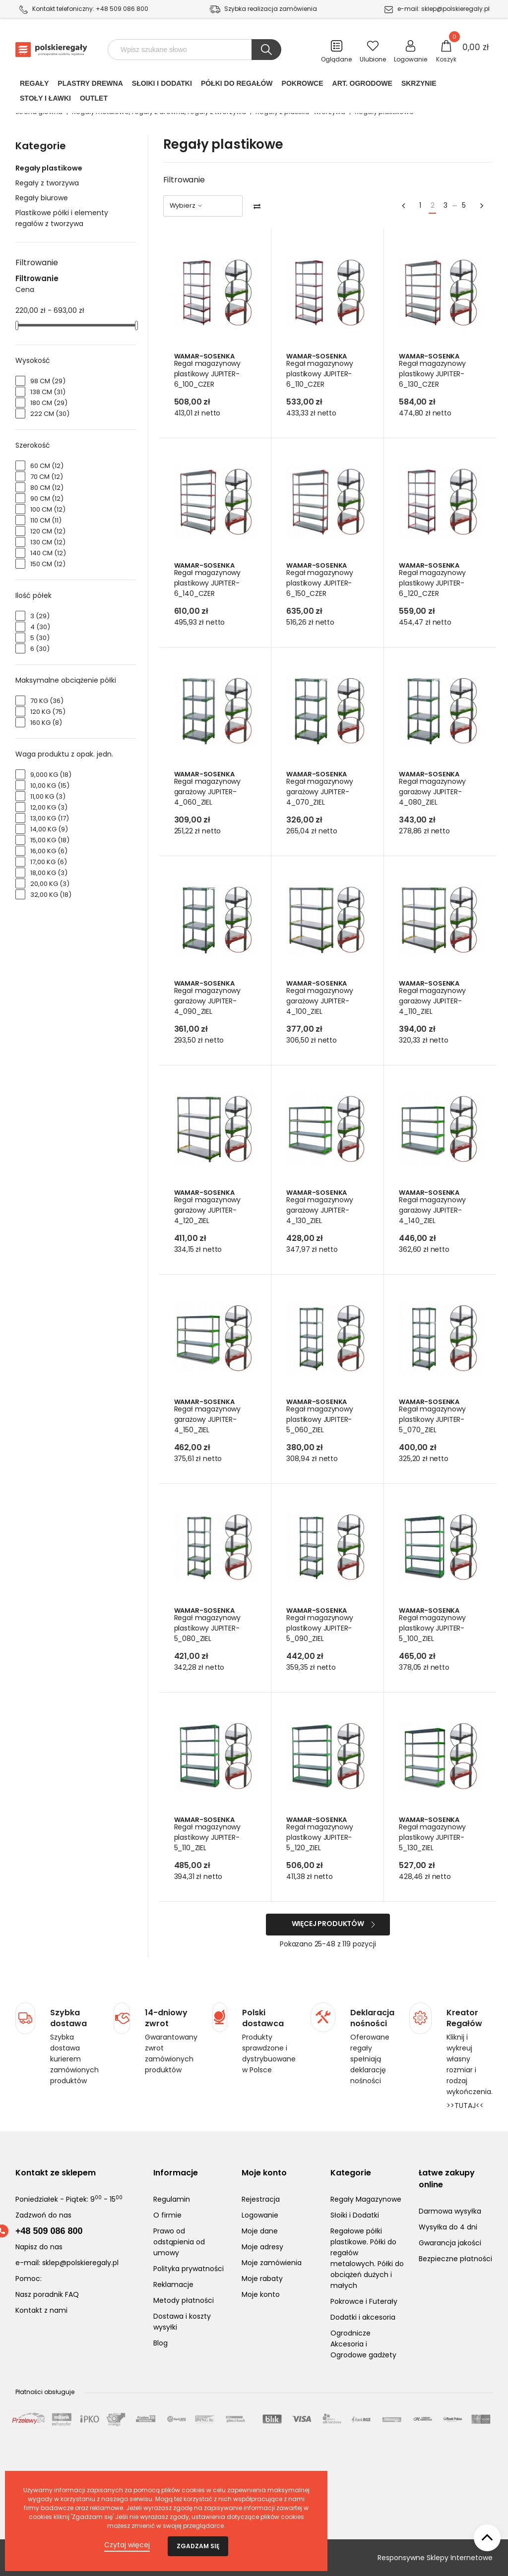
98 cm (47, 381)
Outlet (94, 100)
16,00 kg (48, 851)
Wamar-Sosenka (205, 356)
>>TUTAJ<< (465, 2105)
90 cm (47, 498)
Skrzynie (419, 85)
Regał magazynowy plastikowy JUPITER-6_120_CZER (433, 583)
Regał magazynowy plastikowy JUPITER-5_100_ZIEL (433, 1628)
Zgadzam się (198, 2546)
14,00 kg (49, 829)
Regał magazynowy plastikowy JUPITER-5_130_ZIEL (433, 1837)
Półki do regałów (237, 85)
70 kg (47, 700)
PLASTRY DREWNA (90, 85)
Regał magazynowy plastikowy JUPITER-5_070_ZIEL (433, 1419)
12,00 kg (48, 807)
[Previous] (403, 206)
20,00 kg (49, 883)
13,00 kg (49, 818)
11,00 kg (47, 796)
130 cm (47, 542)
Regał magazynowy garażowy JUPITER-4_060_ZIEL (208, 791)
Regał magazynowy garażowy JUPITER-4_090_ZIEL (208, 1001)
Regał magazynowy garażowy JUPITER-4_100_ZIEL (320, 1001)
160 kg (46, 722)
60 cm (47, 465)
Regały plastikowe (48, 168)
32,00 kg (50, 894)
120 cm (47, 531)
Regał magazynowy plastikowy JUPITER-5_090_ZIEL (320, 1628)
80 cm (47, 487)
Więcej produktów (328, 1924)
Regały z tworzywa (47, 183)
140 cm (48, 553)
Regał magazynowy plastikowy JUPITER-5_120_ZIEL (320, 1837)
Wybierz (187, 205)
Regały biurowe (41, 198)
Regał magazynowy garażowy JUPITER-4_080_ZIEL (433, 791)
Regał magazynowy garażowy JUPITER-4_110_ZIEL (433, 1001)
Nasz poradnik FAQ (47, 2294)
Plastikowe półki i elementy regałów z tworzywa (61, 218)
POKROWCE (302, 85)
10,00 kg (49, 785)
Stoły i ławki (45, 100)
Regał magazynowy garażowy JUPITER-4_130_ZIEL (320, 1210)
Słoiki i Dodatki (162, 85)
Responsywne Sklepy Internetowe (435, 2558)
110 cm (46, 520)
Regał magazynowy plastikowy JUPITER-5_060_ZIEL (320, 1419)
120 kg (47, 711)
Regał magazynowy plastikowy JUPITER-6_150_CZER (320, 583)
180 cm (48, 403)
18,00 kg (48, 873)
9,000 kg (50, 774)
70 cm (46, 476)
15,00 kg (49, 840)
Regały (34, 85)
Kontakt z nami (41, 2310)
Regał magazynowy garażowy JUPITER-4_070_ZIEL (320, 791)
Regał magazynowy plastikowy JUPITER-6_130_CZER (433, 373)
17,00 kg (48, 862)
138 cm (47, 392)
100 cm (47, 509)
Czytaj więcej (127, 2545)
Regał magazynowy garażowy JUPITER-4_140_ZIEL (433, 1210)
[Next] (482, 206)
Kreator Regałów (464, 2018)
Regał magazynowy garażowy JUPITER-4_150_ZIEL (208, 1419)
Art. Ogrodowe (362, 85)
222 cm (49, 413)
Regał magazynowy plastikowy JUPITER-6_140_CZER (208, 583)
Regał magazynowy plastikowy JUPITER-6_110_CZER (320, 373)
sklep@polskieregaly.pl (455, 8)
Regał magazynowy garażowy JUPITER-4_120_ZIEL (208, 1210)
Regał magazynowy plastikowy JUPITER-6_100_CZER (208, 373)
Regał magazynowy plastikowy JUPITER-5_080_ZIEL (208, 1628)
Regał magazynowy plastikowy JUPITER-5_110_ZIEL (208, 1837)
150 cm (47, 564)
